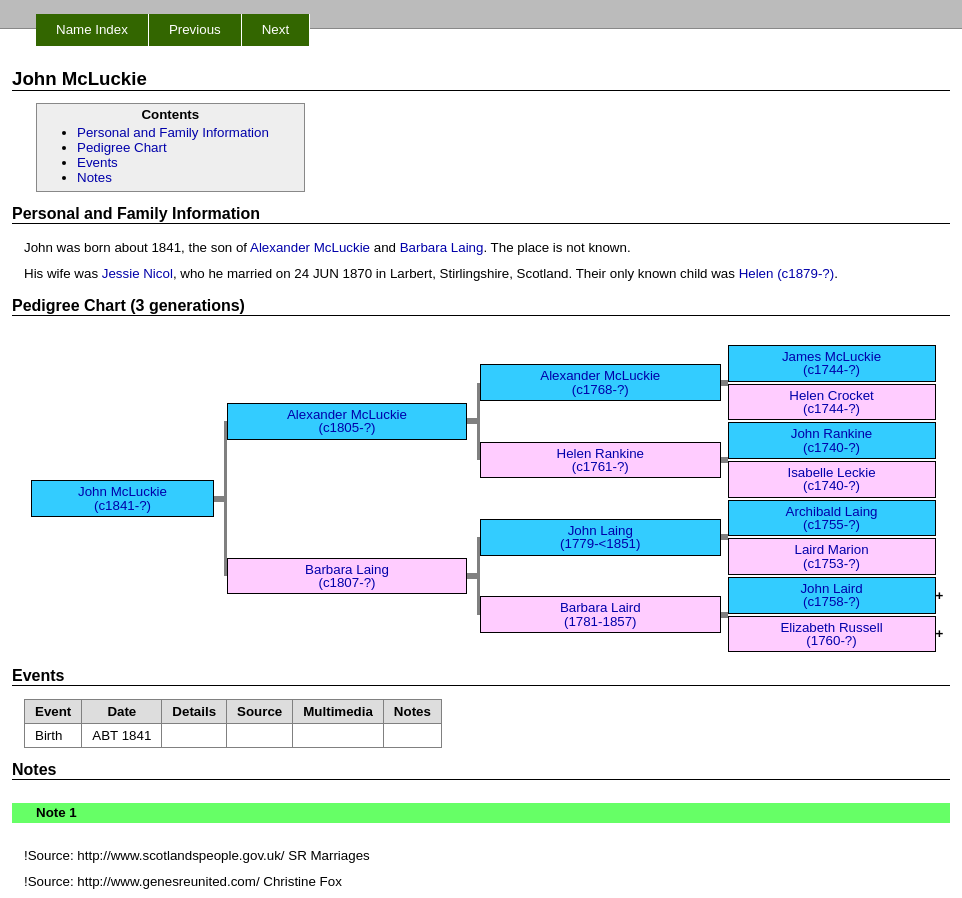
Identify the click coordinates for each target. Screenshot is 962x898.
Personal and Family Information (173, 132)
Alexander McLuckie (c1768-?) (600, 382)
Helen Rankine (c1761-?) (600, 460)
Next (275, 29)
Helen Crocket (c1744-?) (831, 402)
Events (97, 162)
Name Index (92, 29)
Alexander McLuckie (310, 247)
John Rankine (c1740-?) (832, 440)
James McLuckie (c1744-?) (831, 363)
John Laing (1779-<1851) (600, 537)
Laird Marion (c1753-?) (831, 556)
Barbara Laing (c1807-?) (347, 576)
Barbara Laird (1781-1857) (600, 614)
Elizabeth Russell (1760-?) (831, 634)
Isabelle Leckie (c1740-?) (831, 479)
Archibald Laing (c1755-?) (832, 518)
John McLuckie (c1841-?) (122, 498)
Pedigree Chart (122, 147)
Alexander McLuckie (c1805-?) (347, 421)
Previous (195, 29)
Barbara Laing (442, 247)
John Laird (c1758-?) (831, 595)
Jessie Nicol (137, 273)
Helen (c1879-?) (787, 273)
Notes (94, 177)
